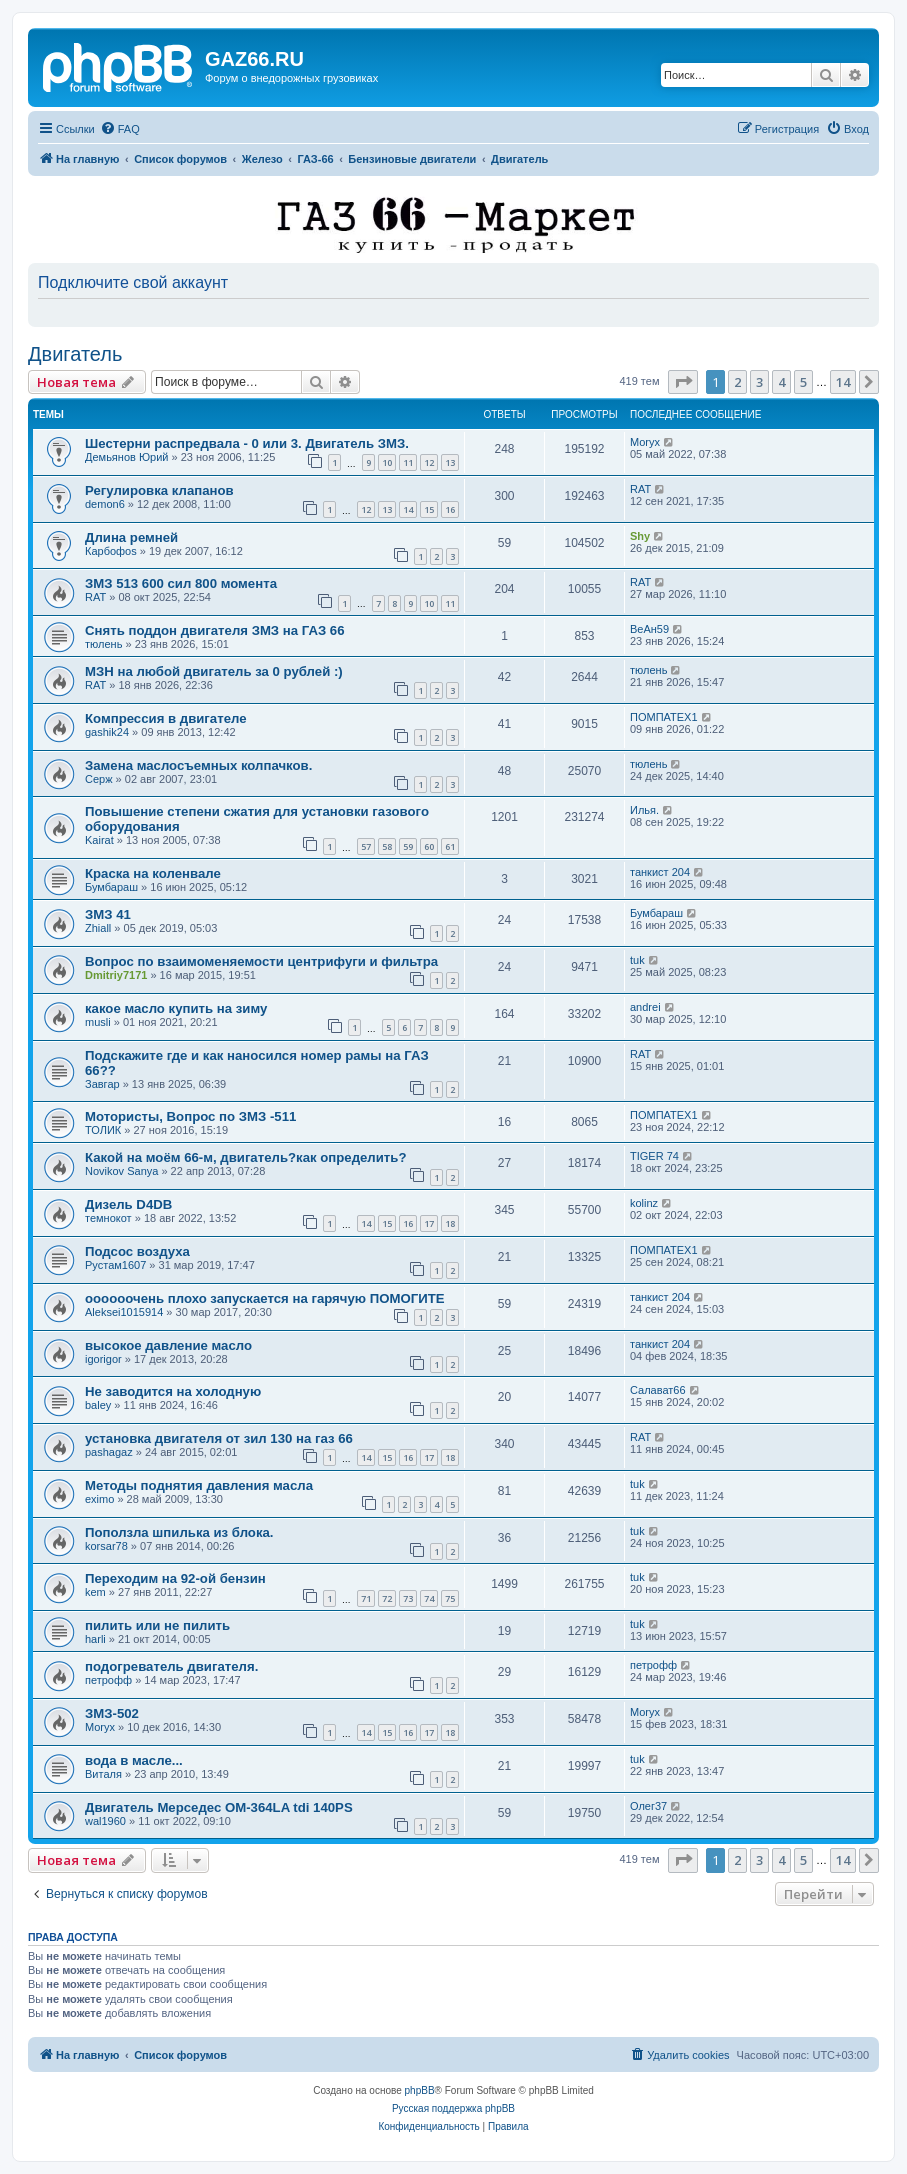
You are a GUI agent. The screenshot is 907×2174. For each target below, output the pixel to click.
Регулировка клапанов (159, 490)
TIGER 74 (654, 1156)
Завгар (102, 1084)
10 (387, 462)
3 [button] (759, 382)
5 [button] (803, 382)
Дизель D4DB (128, 1204)
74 (429, 1598)
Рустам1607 (115, 1265)
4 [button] (781, 382)
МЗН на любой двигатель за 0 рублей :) (214, 671)
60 (429, 846)
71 (366, 1598)
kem (95, 1592)
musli (98, 1022)
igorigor (103, 1359)
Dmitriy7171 (116, 975)
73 (408, 1598)
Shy (640, 536)
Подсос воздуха (137, 1251)
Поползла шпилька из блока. (179, 1532)
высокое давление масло (168, 1345)
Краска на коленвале (153, 873)
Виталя (103, 1774)
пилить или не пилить (157, 1625)
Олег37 (648, 1806)
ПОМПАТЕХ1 (664, 717)
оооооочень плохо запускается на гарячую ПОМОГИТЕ (265, 1298)
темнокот (108, 1218)
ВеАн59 (649, 629)
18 (450, 1223)
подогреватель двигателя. (171, 1666)
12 (429, 462)
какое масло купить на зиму (176, 1008)
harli (95, 1639)
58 (387, 846)
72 (387, 1598)
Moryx (645, 442)
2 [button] (737, 382)
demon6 (105, 504)
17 (429, 1223)
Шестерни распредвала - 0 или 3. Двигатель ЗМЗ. (247, 443)
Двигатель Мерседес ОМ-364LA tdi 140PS (219, 1807)
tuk (637, 960)
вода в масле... (134, 1760)
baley (98, 1405)
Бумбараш (111, 887)
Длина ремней (131, 537)
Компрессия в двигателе (166, 718)
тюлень (103, 644)
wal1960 (105, 1821)
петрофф (108, 1680)
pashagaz (109, 1452)
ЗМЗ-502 (112, 1713)
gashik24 (107, 732)
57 (366, 846)
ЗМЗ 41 (108, 914)
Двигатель (75, 354)
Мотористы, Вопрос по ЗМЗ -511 (190, 1116)
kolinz (644, 1203)
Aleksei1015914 (124, 1312)
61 (450, 846)
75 (450, 1598)
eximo (99, 1499)
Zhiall (98, 928)
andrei (645, 1007)
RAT (640, 489)
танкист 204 (660, 872)
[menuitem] (120, 129)
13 (450, 462)
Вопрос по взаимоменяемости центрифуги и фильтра (261, 961)
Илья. (644, 810)
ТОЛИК (103, 1130)
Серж (99, 779)
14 (408, 509)
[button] (683, 382)
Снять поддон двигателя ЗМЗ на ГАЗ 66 (215, 630)
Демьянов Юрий (126, 457)
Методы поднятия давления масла (199, 1485)
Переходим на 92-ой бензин (175, 1578)
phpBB (420, 2090)
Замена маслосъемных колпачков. (198, 765)
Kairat (99, 840)
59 (408, 846)
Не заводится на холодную (173, 1391)
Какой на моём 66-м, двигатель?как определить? (245, 1157)
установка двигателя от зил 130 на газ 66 (219, 1438)
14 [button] (843, 382)
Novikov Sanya (121, 1171)
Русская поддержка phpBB (453, 2108)
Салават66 (658, 1390)
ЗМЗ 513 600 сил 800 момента (181, 583)
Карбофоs (111, 551)
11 (408, 462)
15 (429, 509)
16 (450, 509)
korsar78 (106, 1546)
